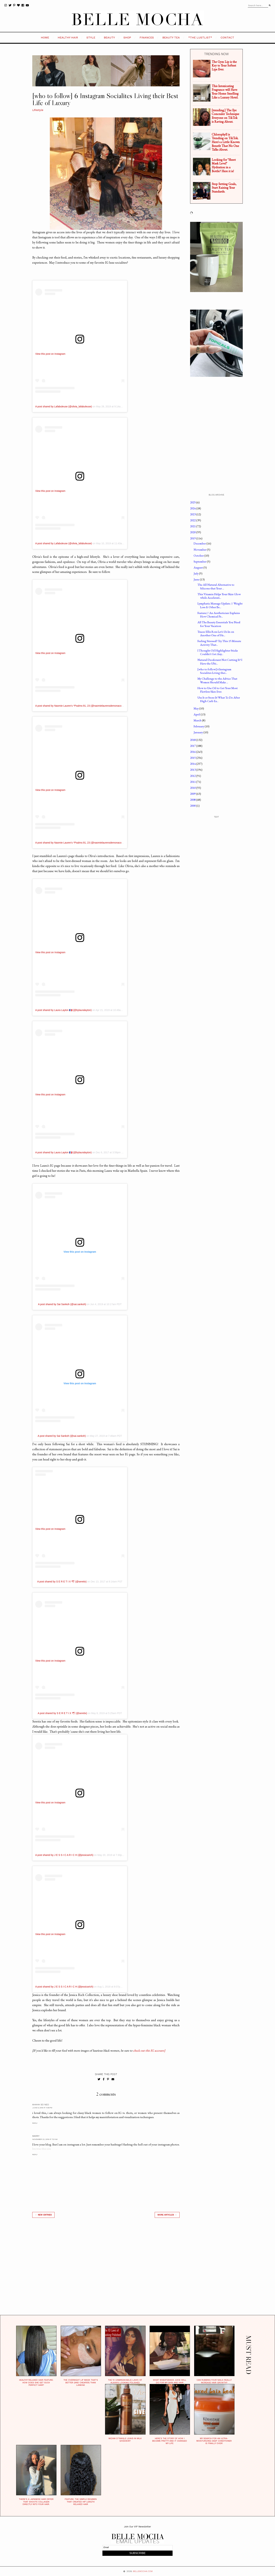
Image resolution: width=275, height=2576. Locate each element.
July (196, 573)
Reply (34, 2123)
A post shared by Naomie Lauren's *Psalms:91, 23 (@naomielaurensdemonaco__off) (81, 705)
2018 (193, 740)
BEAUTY (109, 37)
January (198, 732)
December (200, 543)
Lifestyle (37, 110)
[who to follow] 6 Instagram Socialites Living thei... (214, 671)
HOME (45, 37)
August (198, 567)
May (196, 708)
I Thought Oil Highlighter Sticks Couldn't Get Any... (217, 652)
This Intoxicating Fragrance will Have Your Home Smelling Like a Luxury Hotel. (225, 91)
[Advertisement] (106, 2271)
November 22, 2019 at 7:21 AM (45, 2139)
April (197, 714)
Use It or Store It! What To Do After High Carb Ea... (218, 699)
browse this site (41, 2149)
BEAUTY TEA (171, 37)
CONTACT (227, 37)
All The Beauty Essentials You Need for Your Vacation (218, 624)
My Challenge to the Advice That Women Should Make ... (217, 680)
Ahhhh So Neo (40, 2104)
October (199, 555)
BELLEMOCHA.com (143, 2571)
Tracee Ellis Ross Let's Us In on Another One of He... (215, 633)
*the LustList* (200, 37)
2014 (193, 764)
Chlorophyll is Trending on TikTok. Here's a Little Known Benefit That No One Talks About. (226, 141)
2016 (193, 752)
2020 (193, 532)
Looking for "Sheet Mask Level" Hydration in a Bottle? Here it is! (224, 165)
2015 (193, 758)
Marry (35, 2136)
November (200, 549)
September (200, 561)
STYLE (90, 37)
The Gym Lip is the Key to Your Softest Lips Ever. (224, 65)
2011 (193, 782)
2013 (193, 770)
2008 (193, 800)
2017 (193, 746)
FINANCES (147, 37)
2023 (193, 514)
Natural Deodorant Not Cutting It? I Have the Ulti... (219, 661)
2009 (193, 794)
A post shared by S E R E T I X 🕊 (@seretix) (61, 1581)
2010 (193, 788)
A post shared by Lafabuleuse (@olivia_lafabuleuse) (63, 406)
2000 (193, 806)
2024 (193, 508)
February (199, 726)
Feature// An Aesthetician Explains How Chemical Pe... (218, 614)
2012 (193, 776)
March (198, 720)
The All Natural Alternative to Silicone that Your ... (215, 586)
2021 (193, 526)
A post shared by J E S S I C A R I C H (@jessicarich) (64, 1855)
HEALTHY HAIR (68, 37)
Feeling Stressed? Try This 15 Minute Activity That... (219, 642)
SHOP (127, 37)
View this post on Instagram (50, 353)
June (197, 579)
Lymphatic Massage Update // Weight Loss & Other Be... (220, 605)
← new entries (43, 2215)
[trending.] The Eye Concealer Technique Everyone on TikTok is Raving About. (225, 116)
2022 (193, 520)
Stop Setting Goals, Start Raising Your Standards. (224, 187)
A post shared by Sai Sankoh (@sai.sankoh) (62, 1304)
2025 (193, 502)
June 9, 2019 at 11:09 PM (42, 2108)
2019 (193, 538)
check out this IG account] (149, 2050)
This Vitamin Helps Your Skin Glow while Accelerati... (219, 596)
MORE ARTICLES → (167, 2215)
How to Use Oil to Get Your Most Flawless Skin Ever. (217, 689)
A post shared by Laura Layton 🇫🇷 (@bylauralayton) (63, 1010)
